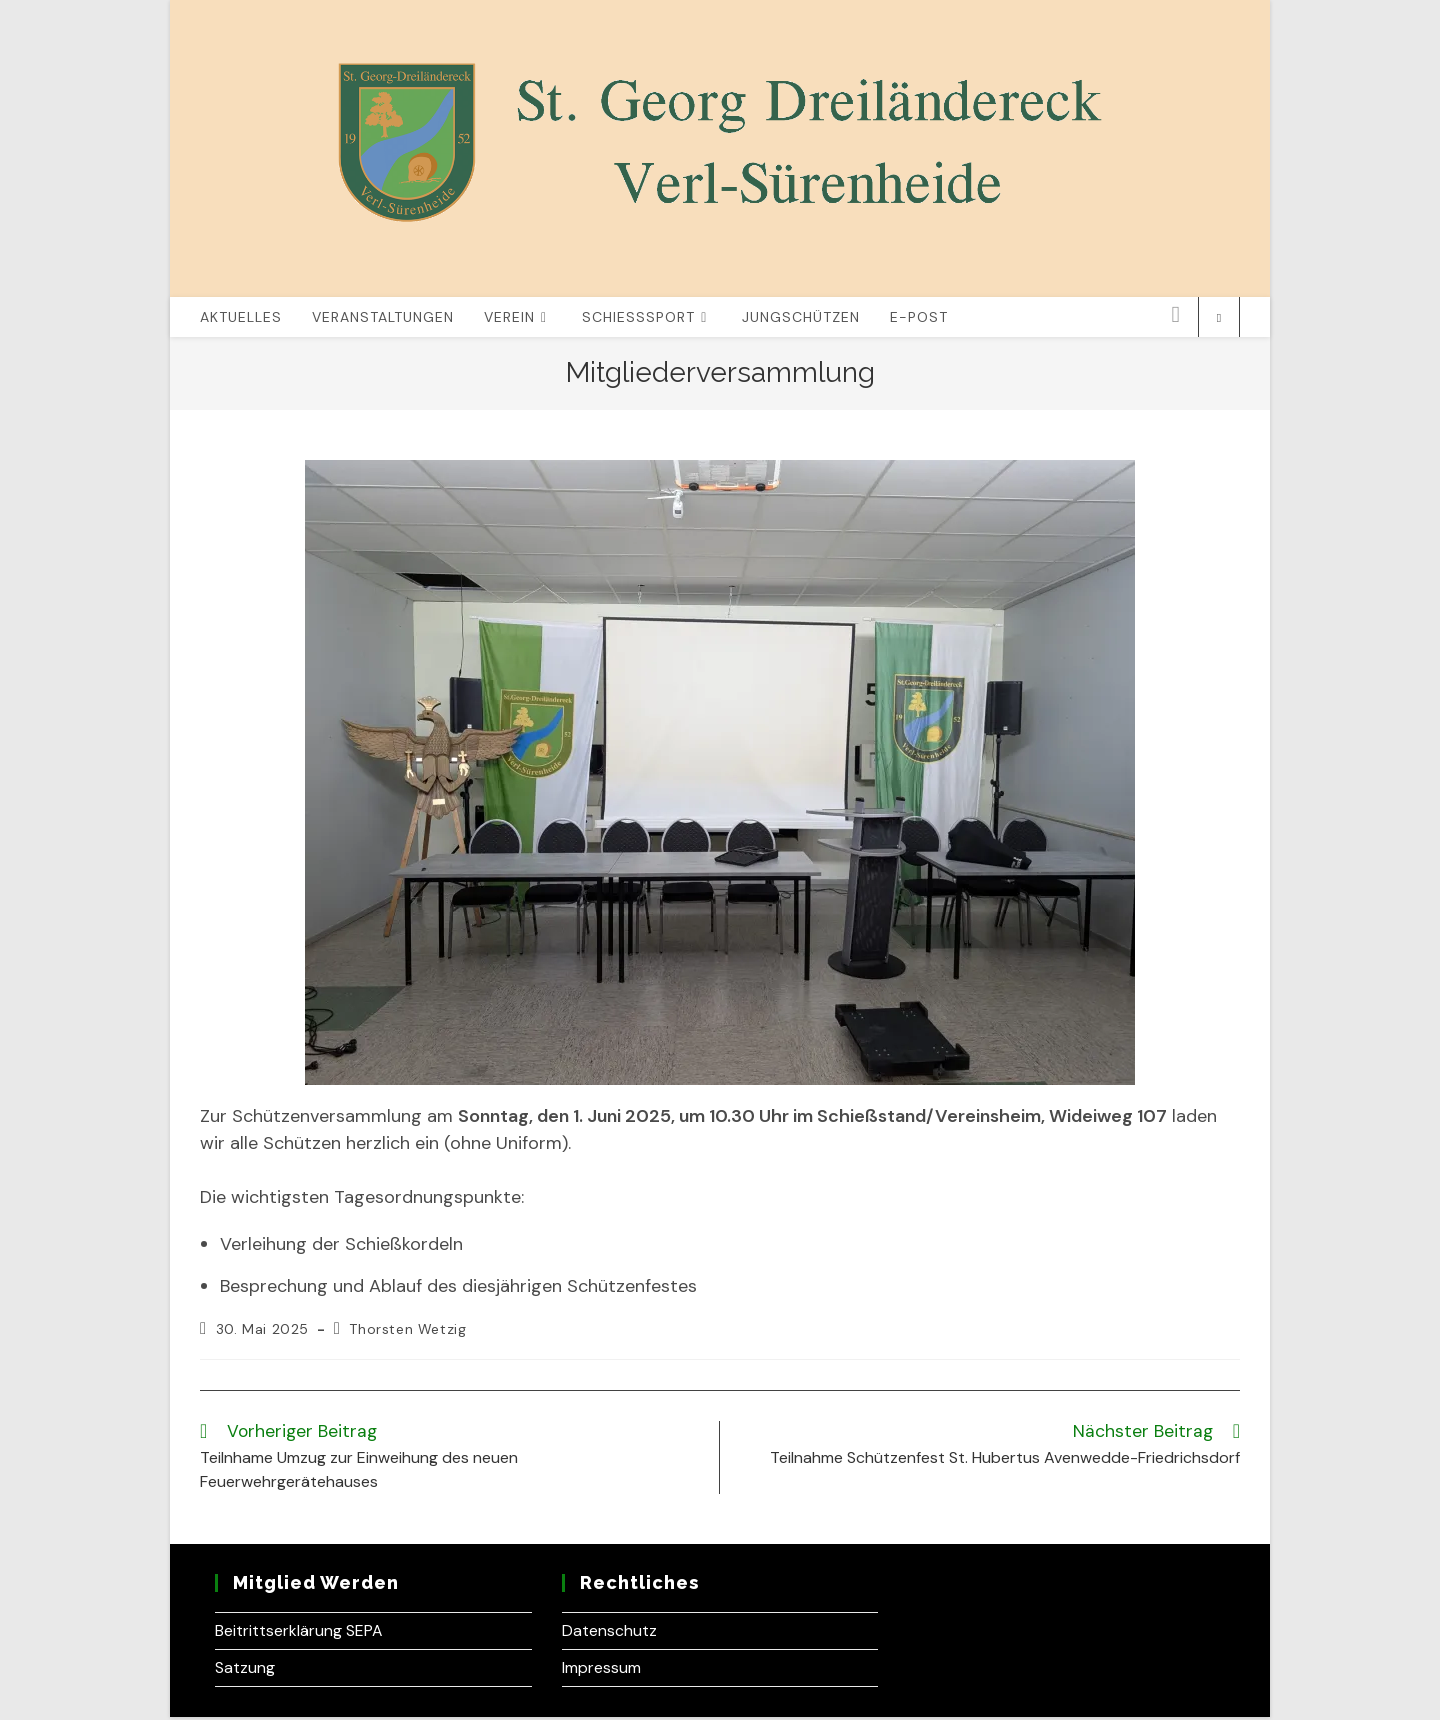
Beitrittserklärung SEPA (299, 1633)
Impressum (601, 1670)
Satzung (245, 1670)
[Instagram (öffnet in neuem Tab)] (1176, 317)
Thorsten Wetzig (407, 1332)
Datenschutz (609, 1633)
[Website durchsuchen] (1219, 321)
